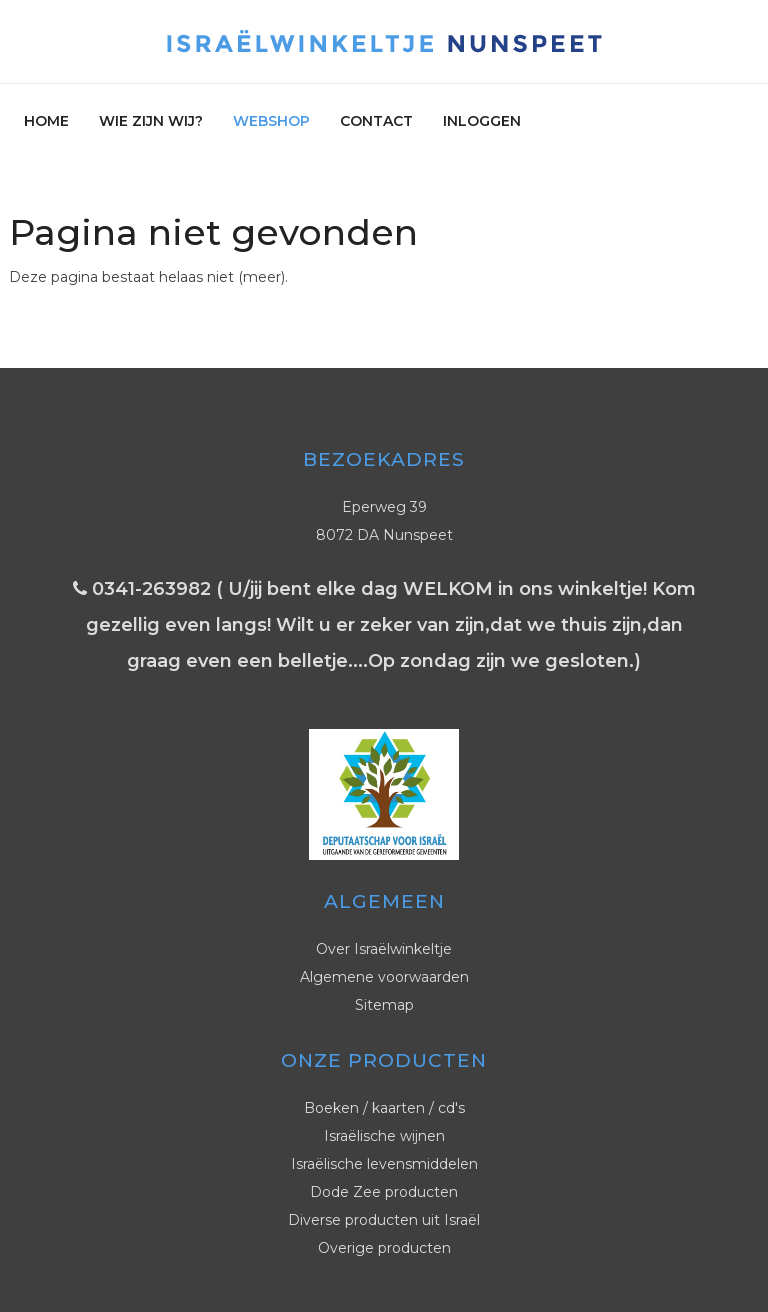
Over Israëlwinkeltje (384, 949)
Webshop (271, 121)
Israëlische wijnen (384, 1136)
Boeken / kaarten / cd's (384, 1108)
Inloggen (482, 121)
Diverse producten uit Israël (384, 1220)
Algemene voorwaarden (384, 977)
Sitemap (384, 1005)
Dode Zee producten (384, 1192)
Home (46, 121)
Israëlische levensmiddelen (384, 1164)
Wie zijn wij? (151, 121)
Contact (376, 121)
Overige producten (384, 1248)
